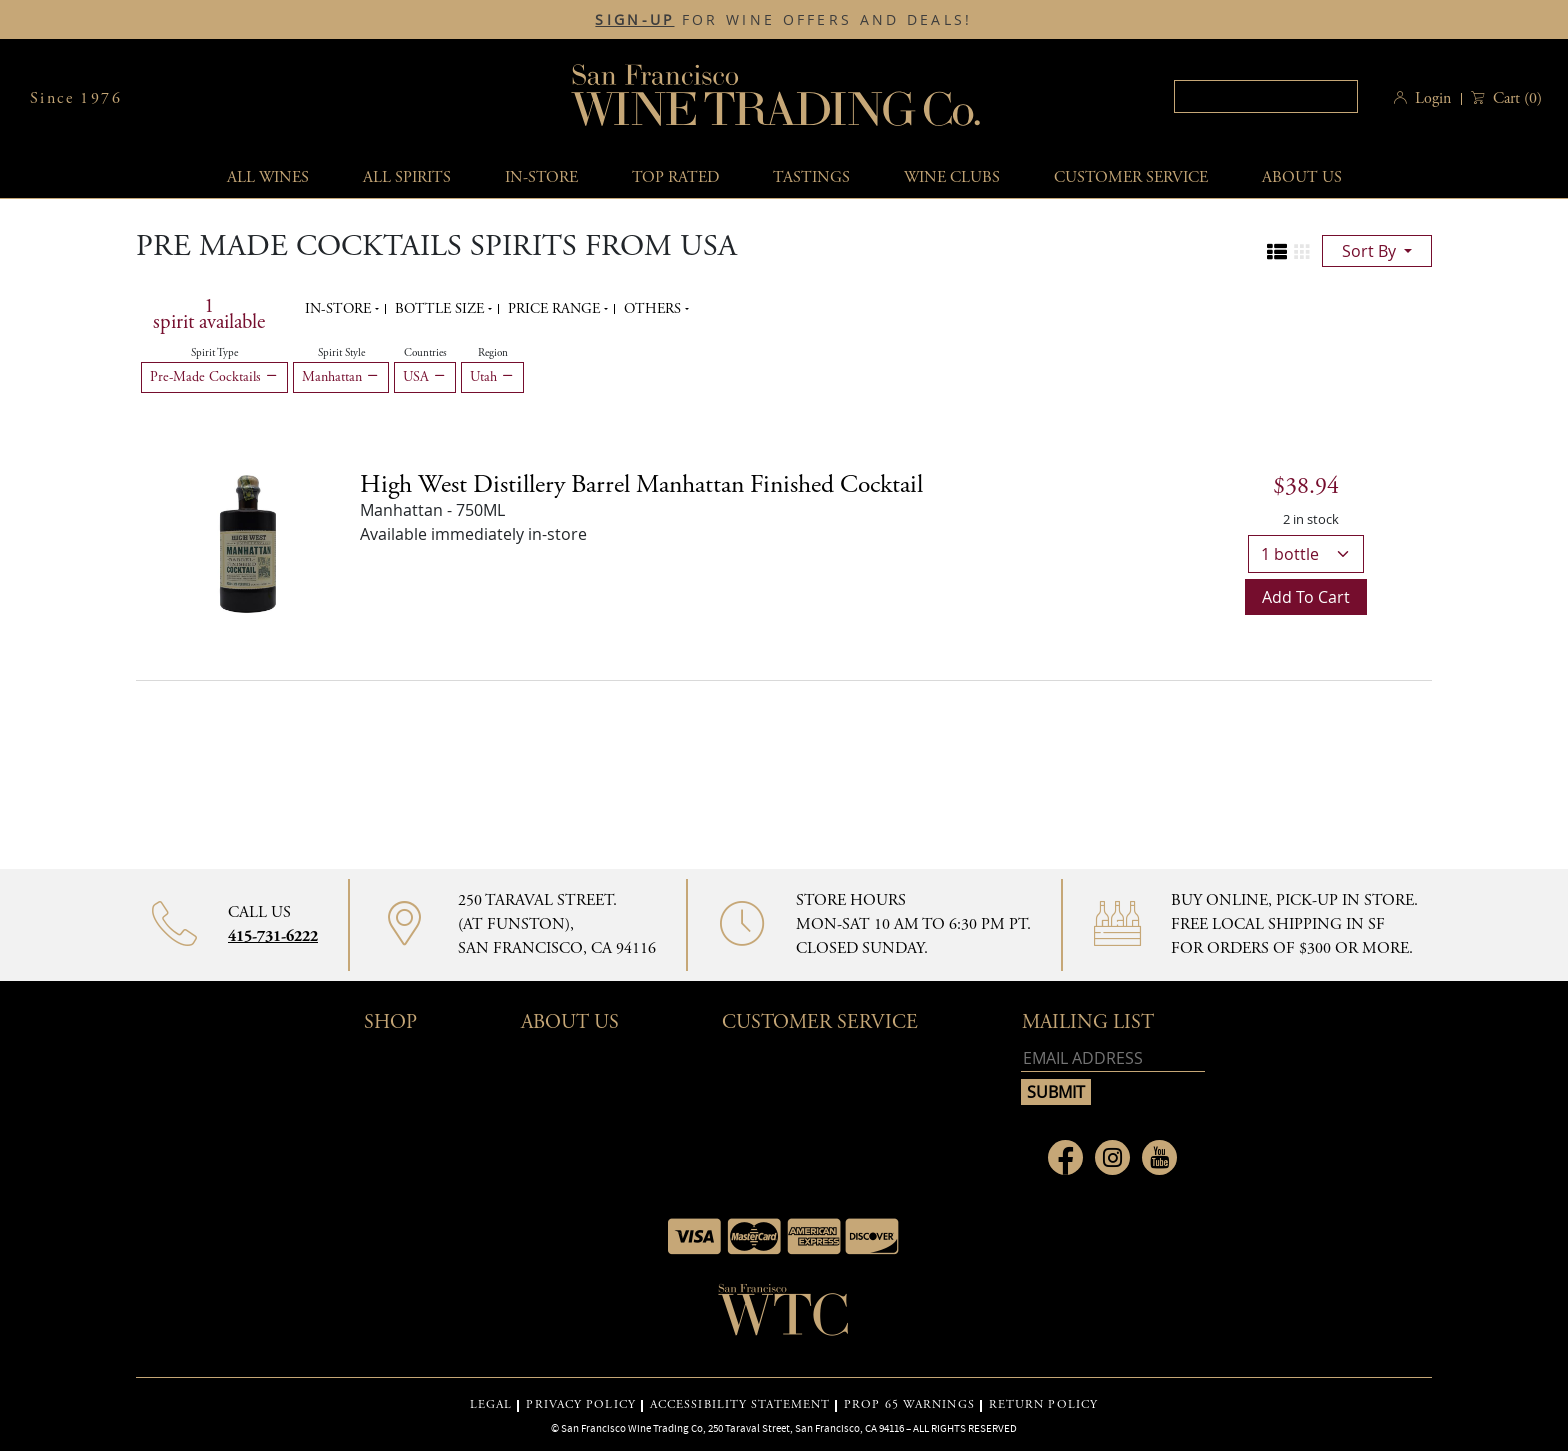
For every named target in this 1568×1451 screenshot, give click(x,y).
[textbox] (1266, 96)
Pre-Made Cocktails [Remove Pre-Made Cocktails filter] (214, 377)
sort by (1371, 251)
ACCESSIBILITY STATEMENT (740, 1405)
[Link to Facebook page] (1065, 1157)
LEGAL (491, 1405)
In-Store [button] (541, 177)
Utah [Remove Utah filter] (492, 377)
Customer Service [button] (820, 1022)
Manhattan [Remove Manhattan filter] (341, 377)
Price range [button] (556, 309)
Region (493, 353)
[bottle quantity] (1306, 554)
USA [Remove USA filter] (425, 377)
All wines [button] (268, 177)
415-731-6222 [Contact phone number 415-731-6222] (273, 936)
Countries (425, 353)
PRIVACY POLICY (580, 1405)
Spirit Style (341, 353)
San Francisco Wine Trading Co (777, 98)
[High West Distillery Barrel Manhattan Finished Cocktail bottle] (248, 542)
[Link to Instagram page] (1112, 1157)
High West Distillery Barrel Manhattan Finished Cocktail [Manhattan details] (641, 485)
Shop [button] (390, 1022)
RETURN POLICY (1043, 1405)
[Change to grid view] (1302, 252)
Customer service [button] (1131, 177)
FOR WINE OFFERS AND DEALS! (783, 20)
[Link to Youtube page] (1159, 1157)
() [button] (1515, 98)
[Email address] (1113, 1058)
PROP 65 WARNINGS (909, 1405)
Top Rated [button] (675, 177)
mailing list (1088, 1022)
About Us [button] (1302, 177)
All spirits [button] (407, 177)
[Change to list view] (1277, 252)
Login (1433, 98)
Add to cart (1306, 597)
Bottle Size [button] (441, 309)
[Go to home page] (784, 1316)
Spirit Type (214, 353)
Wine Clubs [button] (952, 177)
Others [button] (654, 309)
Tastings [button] (811, 177)
